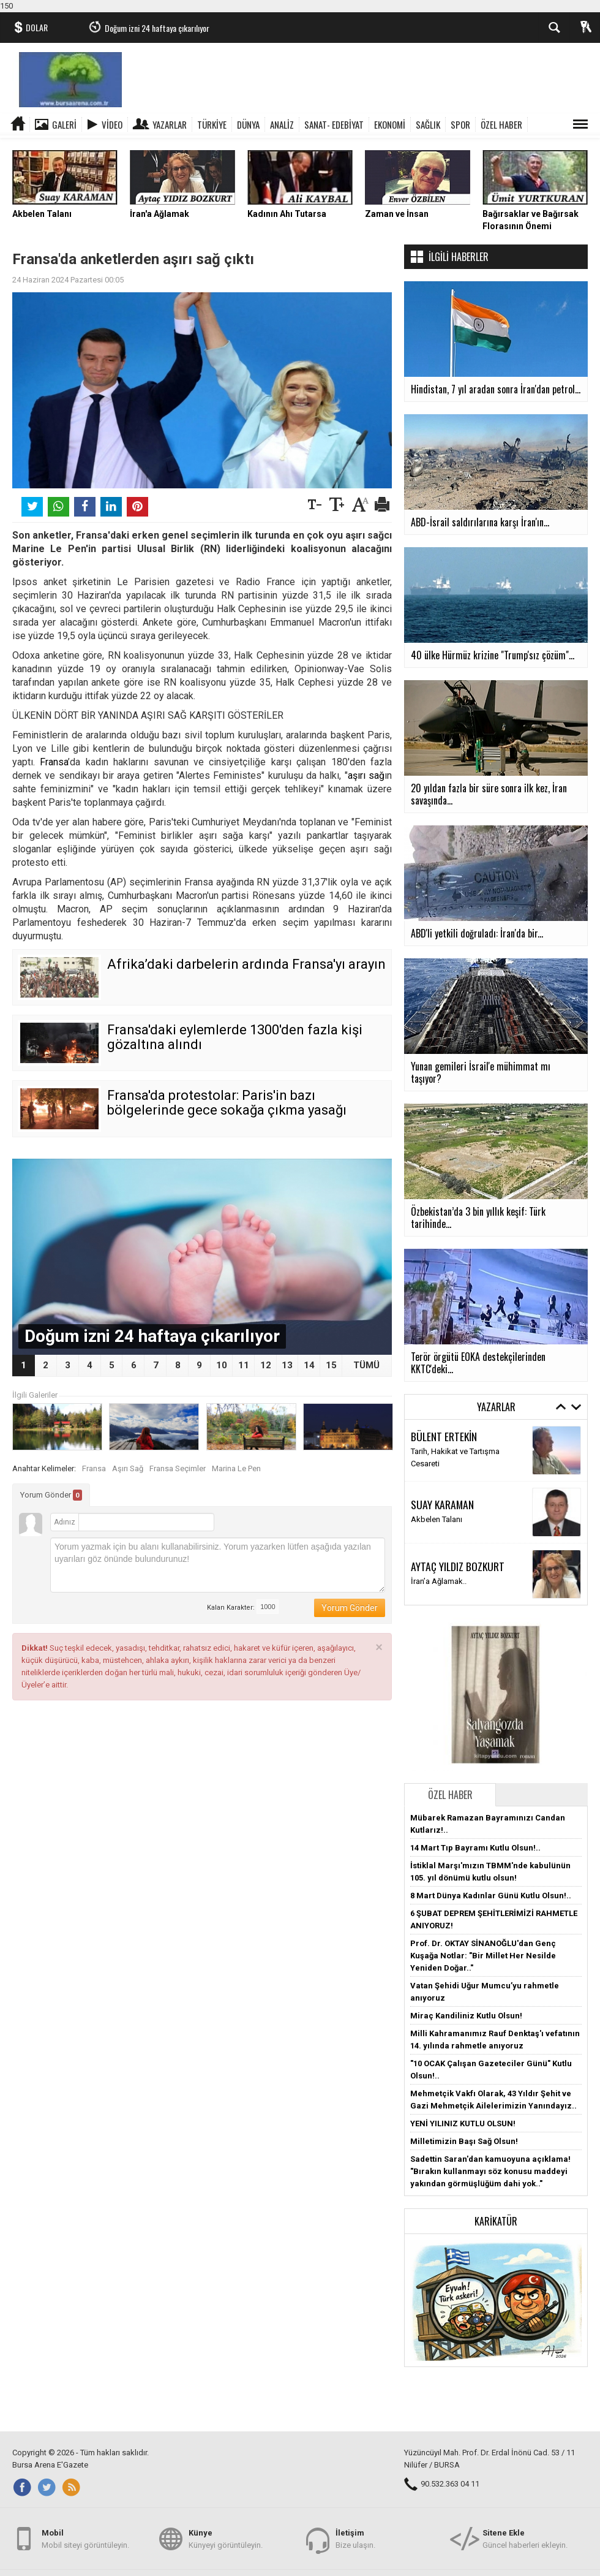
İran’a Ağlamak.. (439, 1581)
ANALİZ (282, 124)
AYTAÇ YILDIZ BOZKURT (457, 1566)
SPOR (460, 124)
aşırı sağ (366, 775)
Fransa (54, 762)
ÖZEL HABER (501, 124)
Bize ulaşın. (355, 2538)
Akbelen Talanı (436, 1519)
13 (287, 1365)
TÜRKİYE (212, 124)
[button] (496, 2299)
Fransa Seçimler (177, 1468)
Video (112, 124)
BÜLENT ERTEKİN (444, 1436)
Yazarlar (169, 124)
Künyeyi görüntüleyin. (226, 2538)
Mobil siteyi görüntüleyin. (85, 2538)
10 (221, 1365)
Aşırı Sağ (127, 1468)
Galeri (64, 124)
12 (265, 1365)
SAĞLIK (428, 124)
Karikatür (495, 2221)
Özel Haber (450, 1794)
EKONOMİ (389, 124)
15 (331, 1365)
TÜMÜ (366, 1365)
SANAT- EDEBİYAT (334, 124)
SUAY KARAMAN (442, 1504)
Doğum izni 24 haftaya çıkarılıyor (157, 27)
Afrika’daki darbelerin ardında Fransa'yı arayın (246, 964)
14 (309, 1365)
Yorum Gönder (51, 1495)
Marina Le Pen (236, 1468)
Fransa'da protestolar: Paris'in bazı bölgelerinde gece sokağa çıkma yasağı (227, 1103)
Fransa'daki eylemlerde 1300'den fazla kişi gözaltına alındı (234, 1037)
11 (243, 1365)
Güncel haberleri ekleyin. (525, 2538)
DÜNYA (248, 124)
